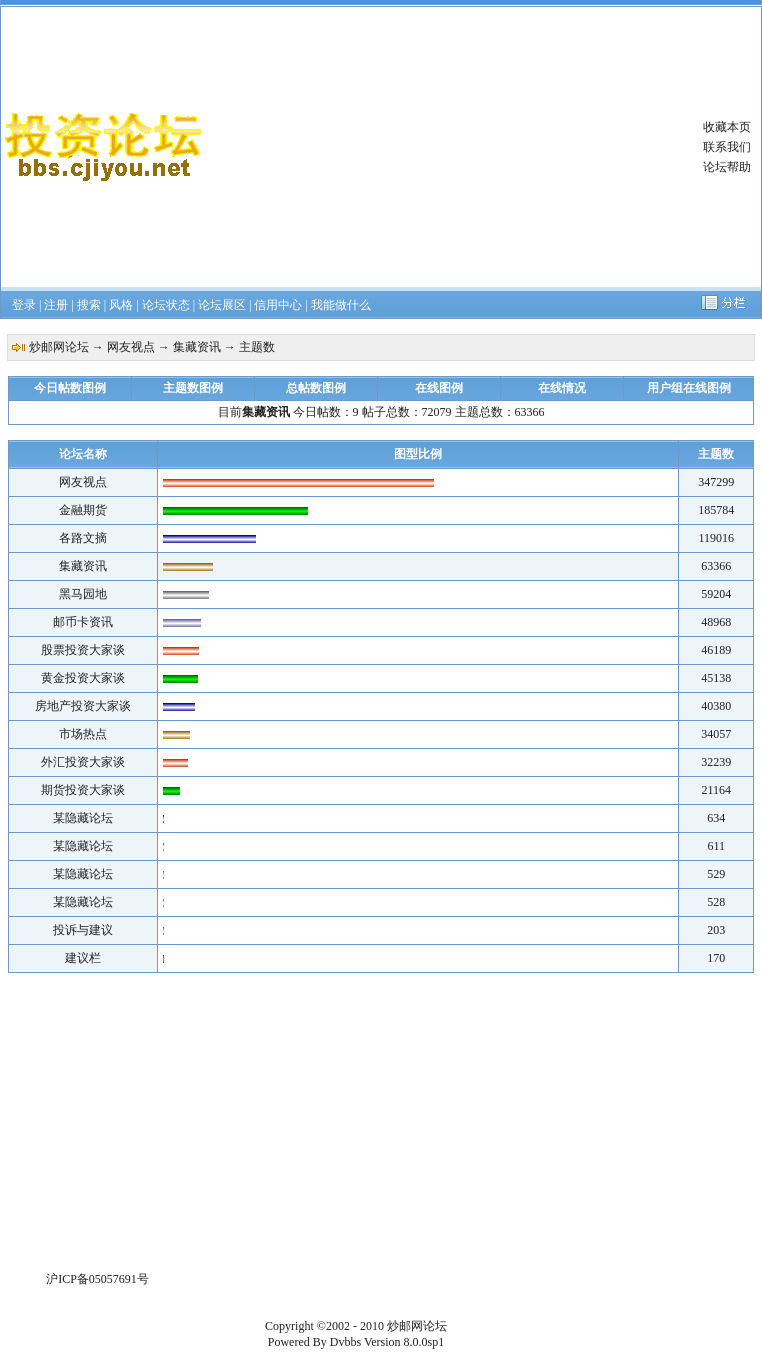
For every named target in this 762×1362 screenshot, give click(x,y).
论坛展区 (222, 305)
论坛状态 (166, 305)
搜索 (89, 305)
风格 (121, 305)
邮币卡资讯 (83, 622)
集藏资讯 (197, 347)
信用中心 (278, 305)
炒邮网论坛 (59, 347)
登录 (24, 305)
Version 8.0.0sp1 (404, 1342)
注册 (56, 305)
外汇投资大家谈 (83, 762)
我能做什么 (341, 305)
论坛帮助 (727, 167)
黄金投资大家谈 (83, 678)
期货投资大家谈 (83, 790)
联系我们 (727, 147)
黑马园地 (83, 594)
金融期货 (83, 510)
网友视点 (131, 347)
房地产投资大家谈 (83, 706)
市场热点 (83, 734)
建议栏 (83, 958)
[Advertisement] (444, 147)
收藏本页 (727, 127)
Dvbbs (345, 1342)
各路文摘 (83, 538)
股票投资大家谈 (83, 650)
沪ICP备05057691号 (97, 1279)
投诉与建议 (83, 930)
